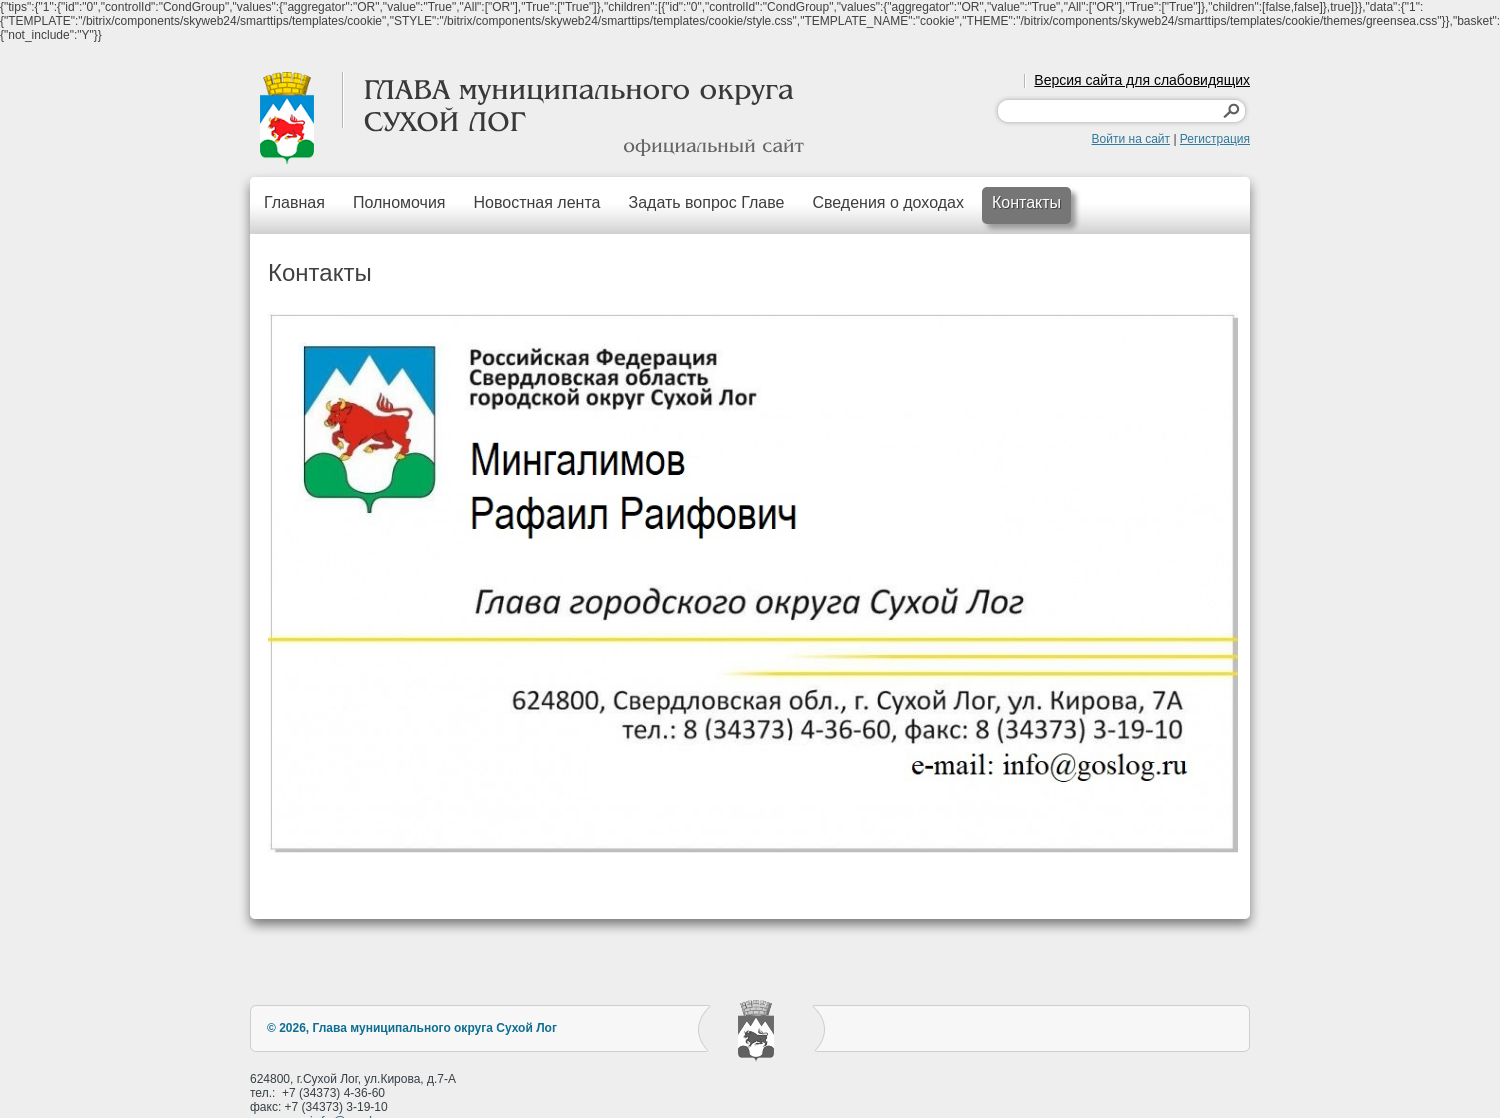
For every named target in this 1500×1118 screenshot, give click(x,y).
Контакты (1026, 202)
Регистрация (1215, 139)
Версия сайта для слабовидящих (1142, 80)
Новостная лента (537, 202)
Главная (294, 202)
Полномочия (399, 202)
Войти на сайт (1131, 139)
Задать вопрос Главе (706, 202)
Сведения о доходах (888, 202)
